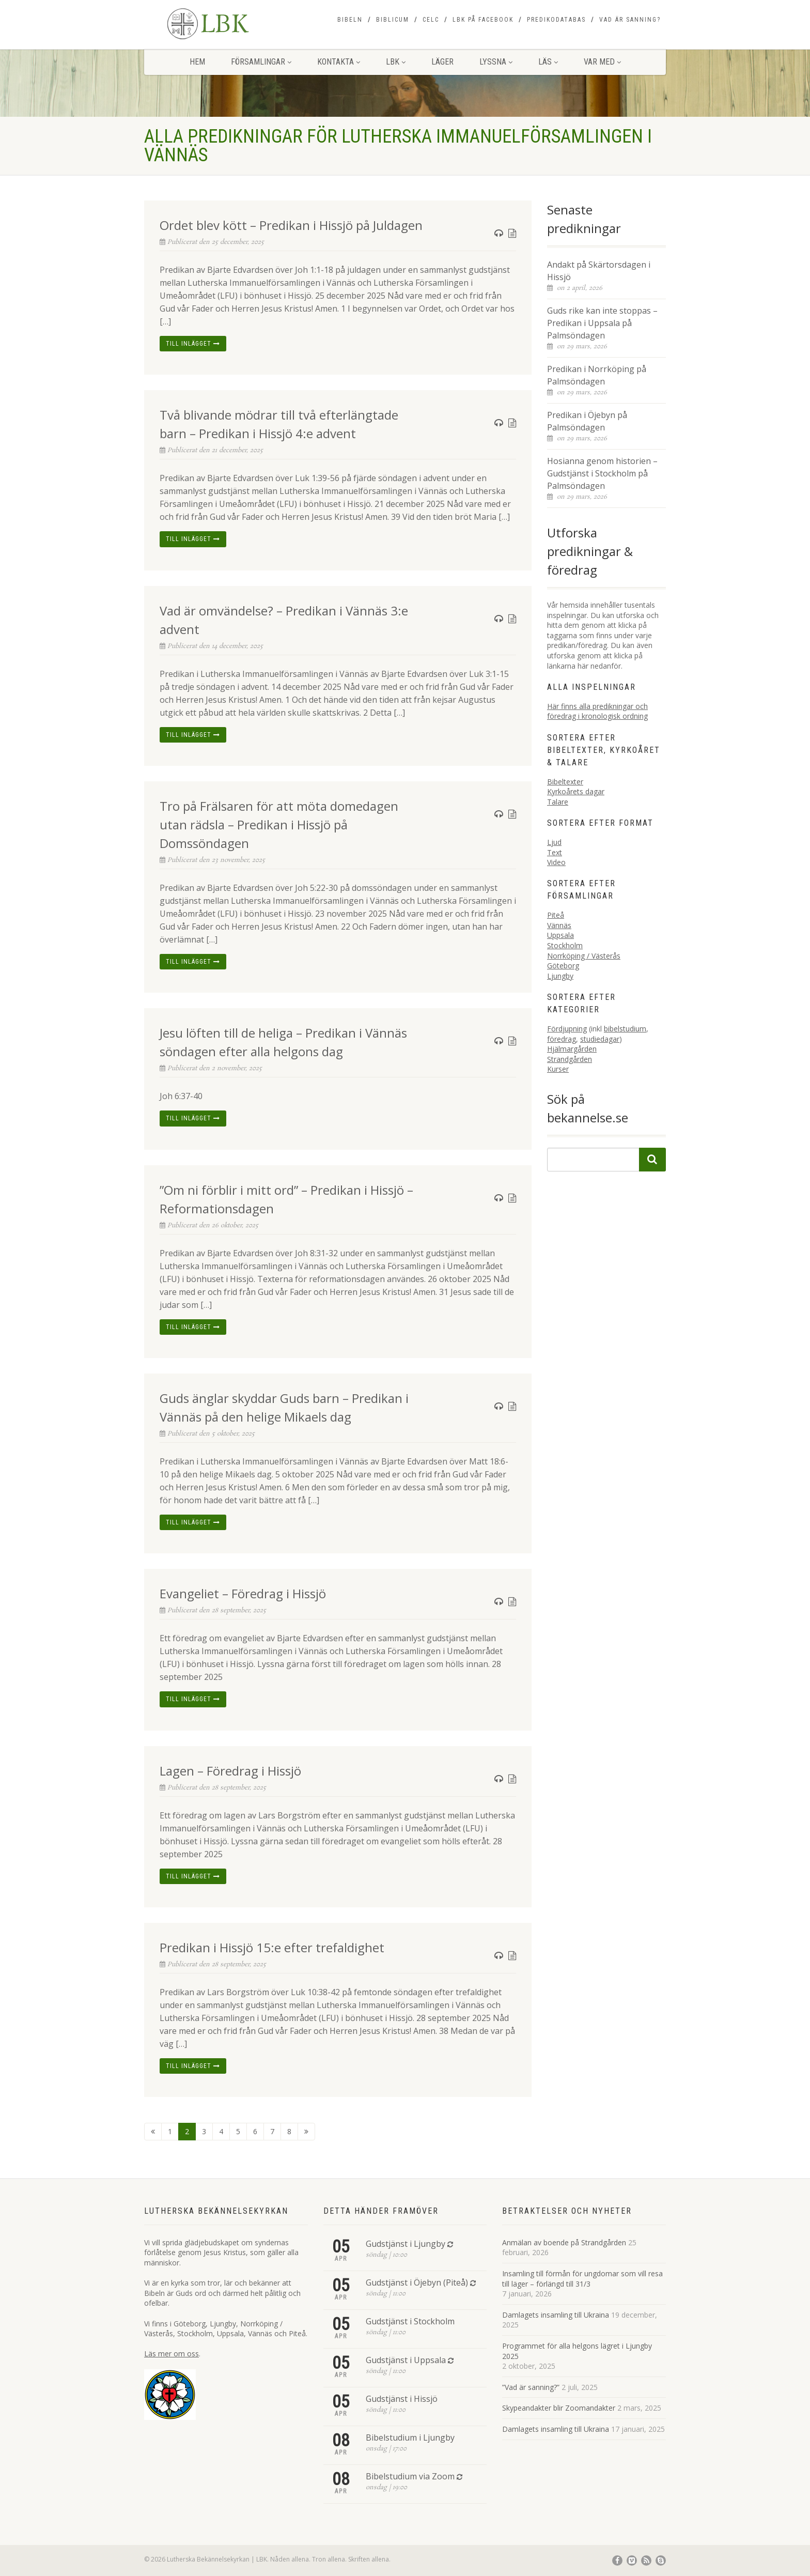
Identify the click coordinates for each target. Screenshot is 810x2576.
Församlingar (261, 62)
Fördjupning (567, 1029)
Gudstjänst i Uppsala (406, 2360)
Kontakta (338, 62)
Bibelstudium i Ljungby (410, 2437)
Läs (548, 62)
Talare (557, 802)
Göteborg (563, 965)
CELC (431, 19)
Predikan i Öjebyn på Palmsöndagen (587, 421)
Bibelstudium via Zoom (410, 2476)
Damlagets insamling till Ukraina (555, 2315)
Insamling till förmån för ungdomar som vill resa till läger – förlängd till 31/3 (582, 2279)
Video (556, 862)
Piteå (555, 915)
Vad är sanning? (630, 19)
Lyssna (495, 62)
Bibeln (350, 19)
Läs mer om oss (171, 2353)
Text (554, 852)
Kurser (558, 1069)
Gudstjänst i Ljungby (405, 2243)
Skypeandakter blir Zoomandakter (558, 2408)
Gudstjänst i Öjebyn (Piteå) (417, 2282)
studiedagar (599, 1039)
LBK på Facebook (483, 19)
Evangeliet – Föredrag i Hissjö (243, 1593)
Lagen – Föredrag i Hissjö (230, 1770)
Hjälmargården (572, 1049)
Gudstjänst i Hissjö (402, 2398)
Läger (442, 62)
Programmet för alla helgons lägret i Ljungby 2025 (577, 2351)
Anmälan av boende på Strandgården (564, 2242)
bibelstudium (625, 1029)
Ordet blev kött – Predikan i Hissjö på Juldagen (291, 225)
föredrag (561, 1039)
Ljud (554, 842)
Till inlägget (193, 343)
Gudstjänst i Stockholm (410, 2321)
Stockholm (565, 945)
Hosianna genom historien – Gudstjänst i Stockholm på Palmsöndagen (602, 473)
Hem (197, 62)
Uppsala (560, 935)
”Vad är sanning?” (530, 2387)
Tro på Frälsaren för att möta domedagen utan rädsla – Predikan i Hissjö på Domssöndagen (279, 824)
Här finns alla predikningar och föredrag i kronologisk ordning (597, 711)
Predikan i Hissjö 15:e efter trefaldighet (272, 1947)
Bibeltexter (565, 781)
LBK (396, 62)
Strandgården (569, 1059)
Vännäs (559, 925)
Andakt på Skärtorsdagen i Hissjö (598, 271)
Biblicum (392, 19)
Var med (602, 62)
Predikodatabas (556, 19)
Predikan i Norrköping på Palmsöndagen (596, 375)
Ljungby (560, 976)
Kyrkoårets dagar (575, 791)
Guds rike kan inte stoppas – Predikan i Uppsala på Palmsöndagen (602, 323)
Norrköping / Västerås (583, 956)
